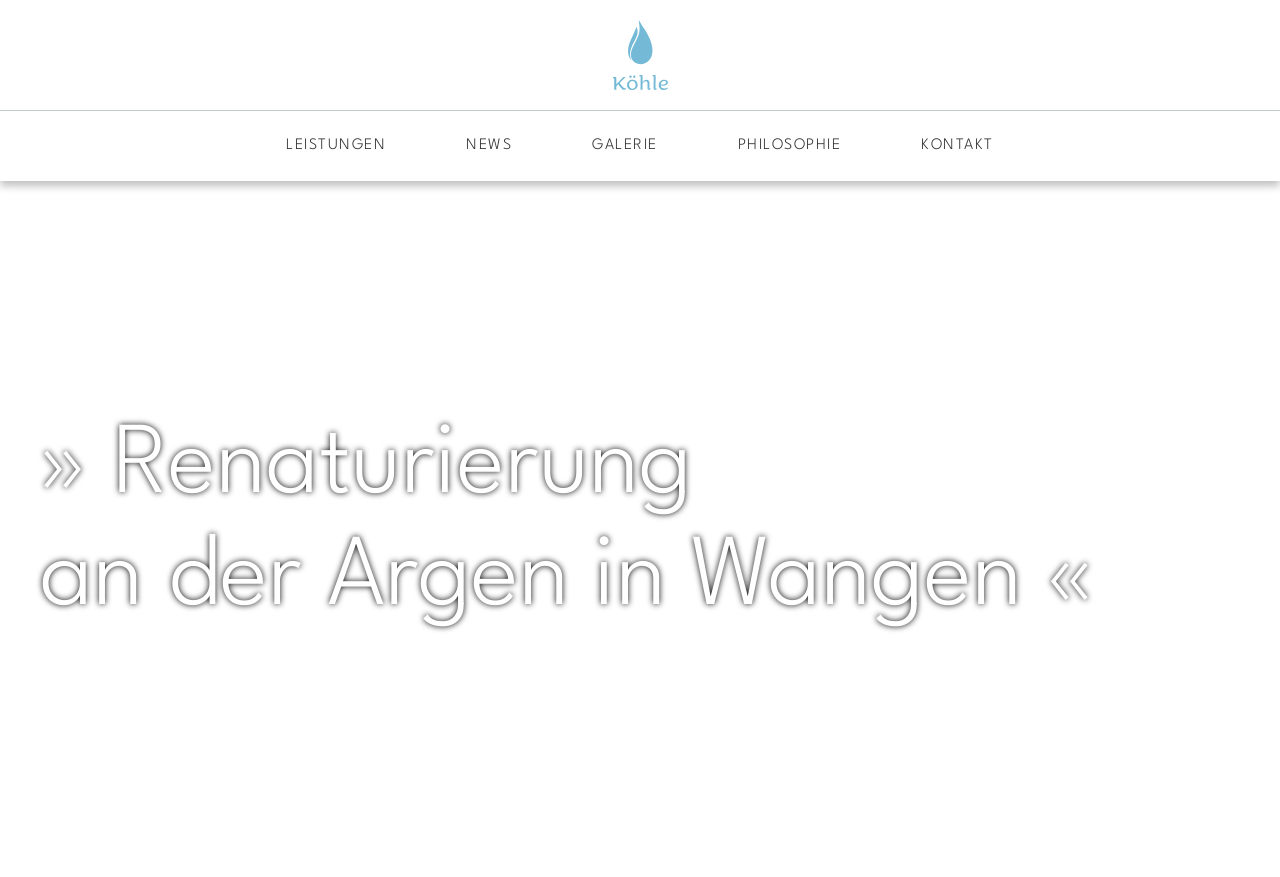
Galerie (625, 145)
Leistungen (336, 145)
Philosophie (790, 145)
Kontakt (957, 145)
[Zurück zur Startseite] (640, 55)
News (489, 145)
